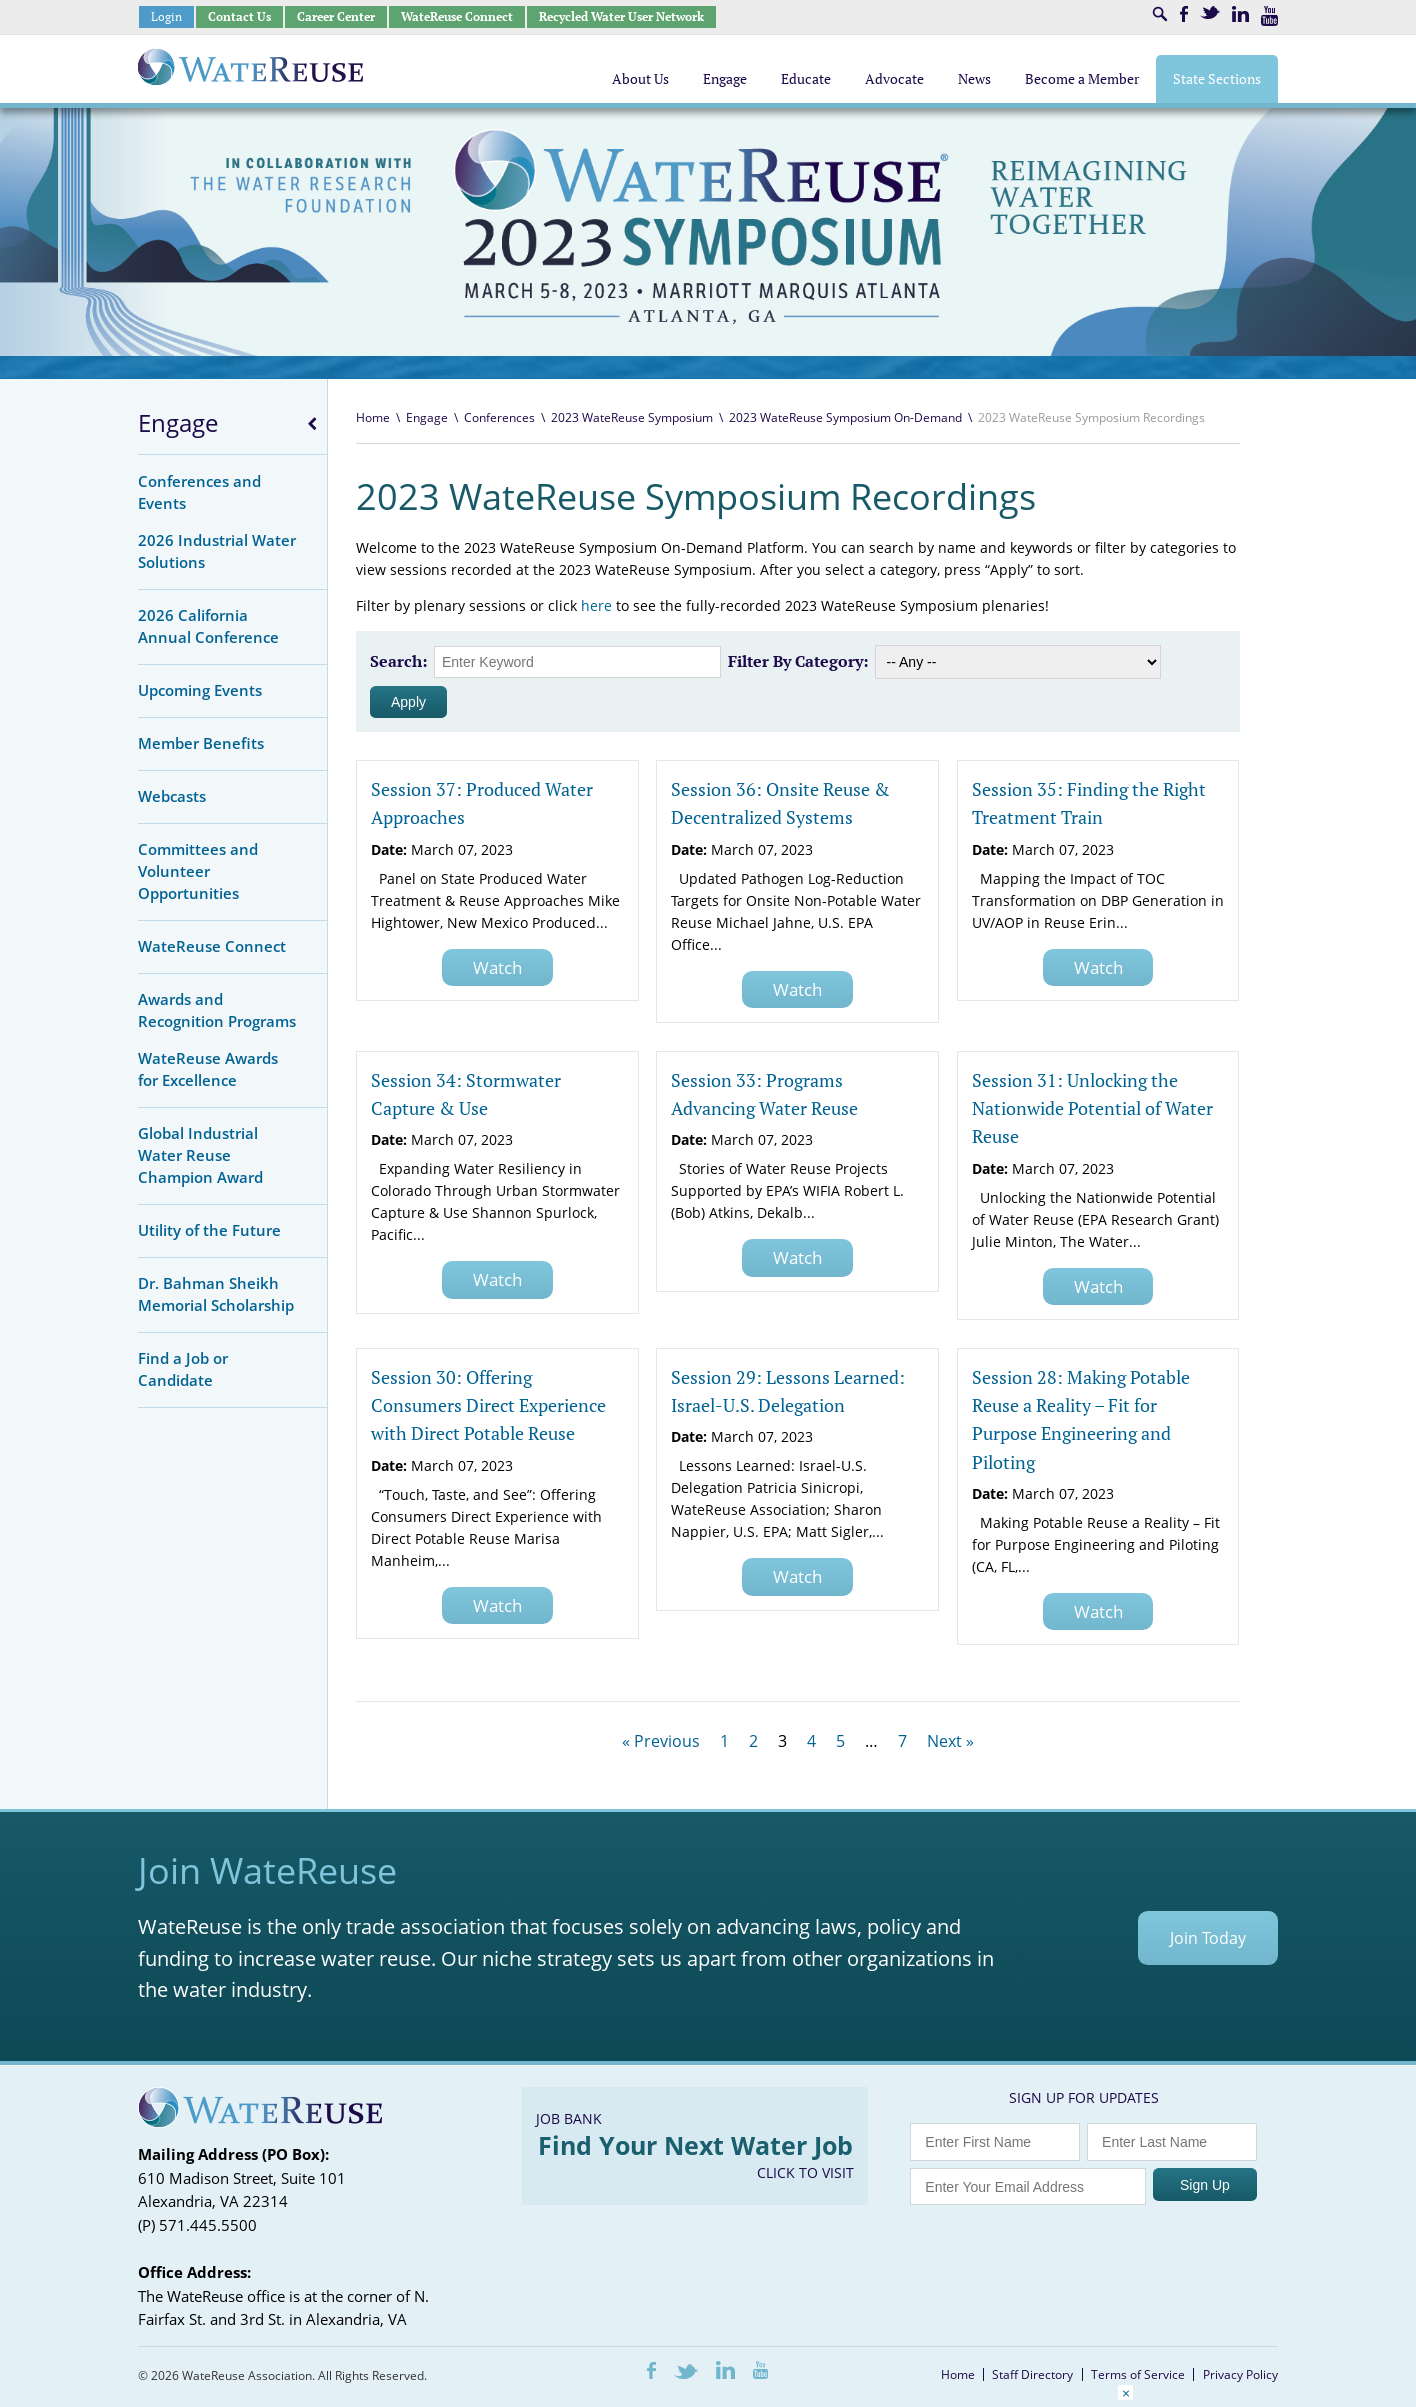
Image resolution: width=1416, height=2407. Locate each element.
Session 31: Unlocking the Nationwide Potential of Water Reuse (1092, 1108)
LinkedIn (1240, 14)
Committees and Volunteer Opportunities (198, 871)
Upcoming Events (200, 690)
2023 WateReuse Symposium (632, 417)
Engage (178, 423)
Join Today (1208, 1938)
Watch (497, 967)
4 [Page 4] (811, 1741)
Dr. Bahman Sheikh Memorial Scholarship (216, 1294)
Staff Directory (1032, 2374)
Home (373, 417)
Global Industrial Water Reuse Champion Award (200, 1155)
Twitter (1210, 12)
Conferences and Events (199, 492)
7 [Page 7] (902, 1741)
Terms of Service (1138, 2374)
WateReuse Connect (457, 16)
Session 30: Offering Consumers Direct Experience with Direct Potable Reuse (488, 1405)
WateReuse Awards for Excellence (208, 1069)
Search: (398, 661)
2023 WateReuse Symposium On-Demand (845, 417)
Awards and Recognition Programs (217, 1010)
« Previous (661, 1741)
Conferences (499, 417)
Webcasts (172, 796)
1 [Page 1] (724, 1741)
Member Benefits (201, 743)
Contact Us (239, 16)
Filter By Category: (798, 661)
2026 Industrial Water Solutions (217, 551)
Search (1160, 14)
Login (166, 16)
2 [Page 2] (753, 1741)
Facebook (1184, 14)
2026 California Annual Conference (208, 626)
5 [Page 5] (840, 1741)
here (596, 605)
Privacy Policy (1240, 2374)
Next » (950, 1741)
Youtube (1269, 16)
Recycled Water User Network (621, 16)
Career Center (336, 16)
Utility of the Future (209, 1230)
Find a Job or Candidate (183, 1369)
